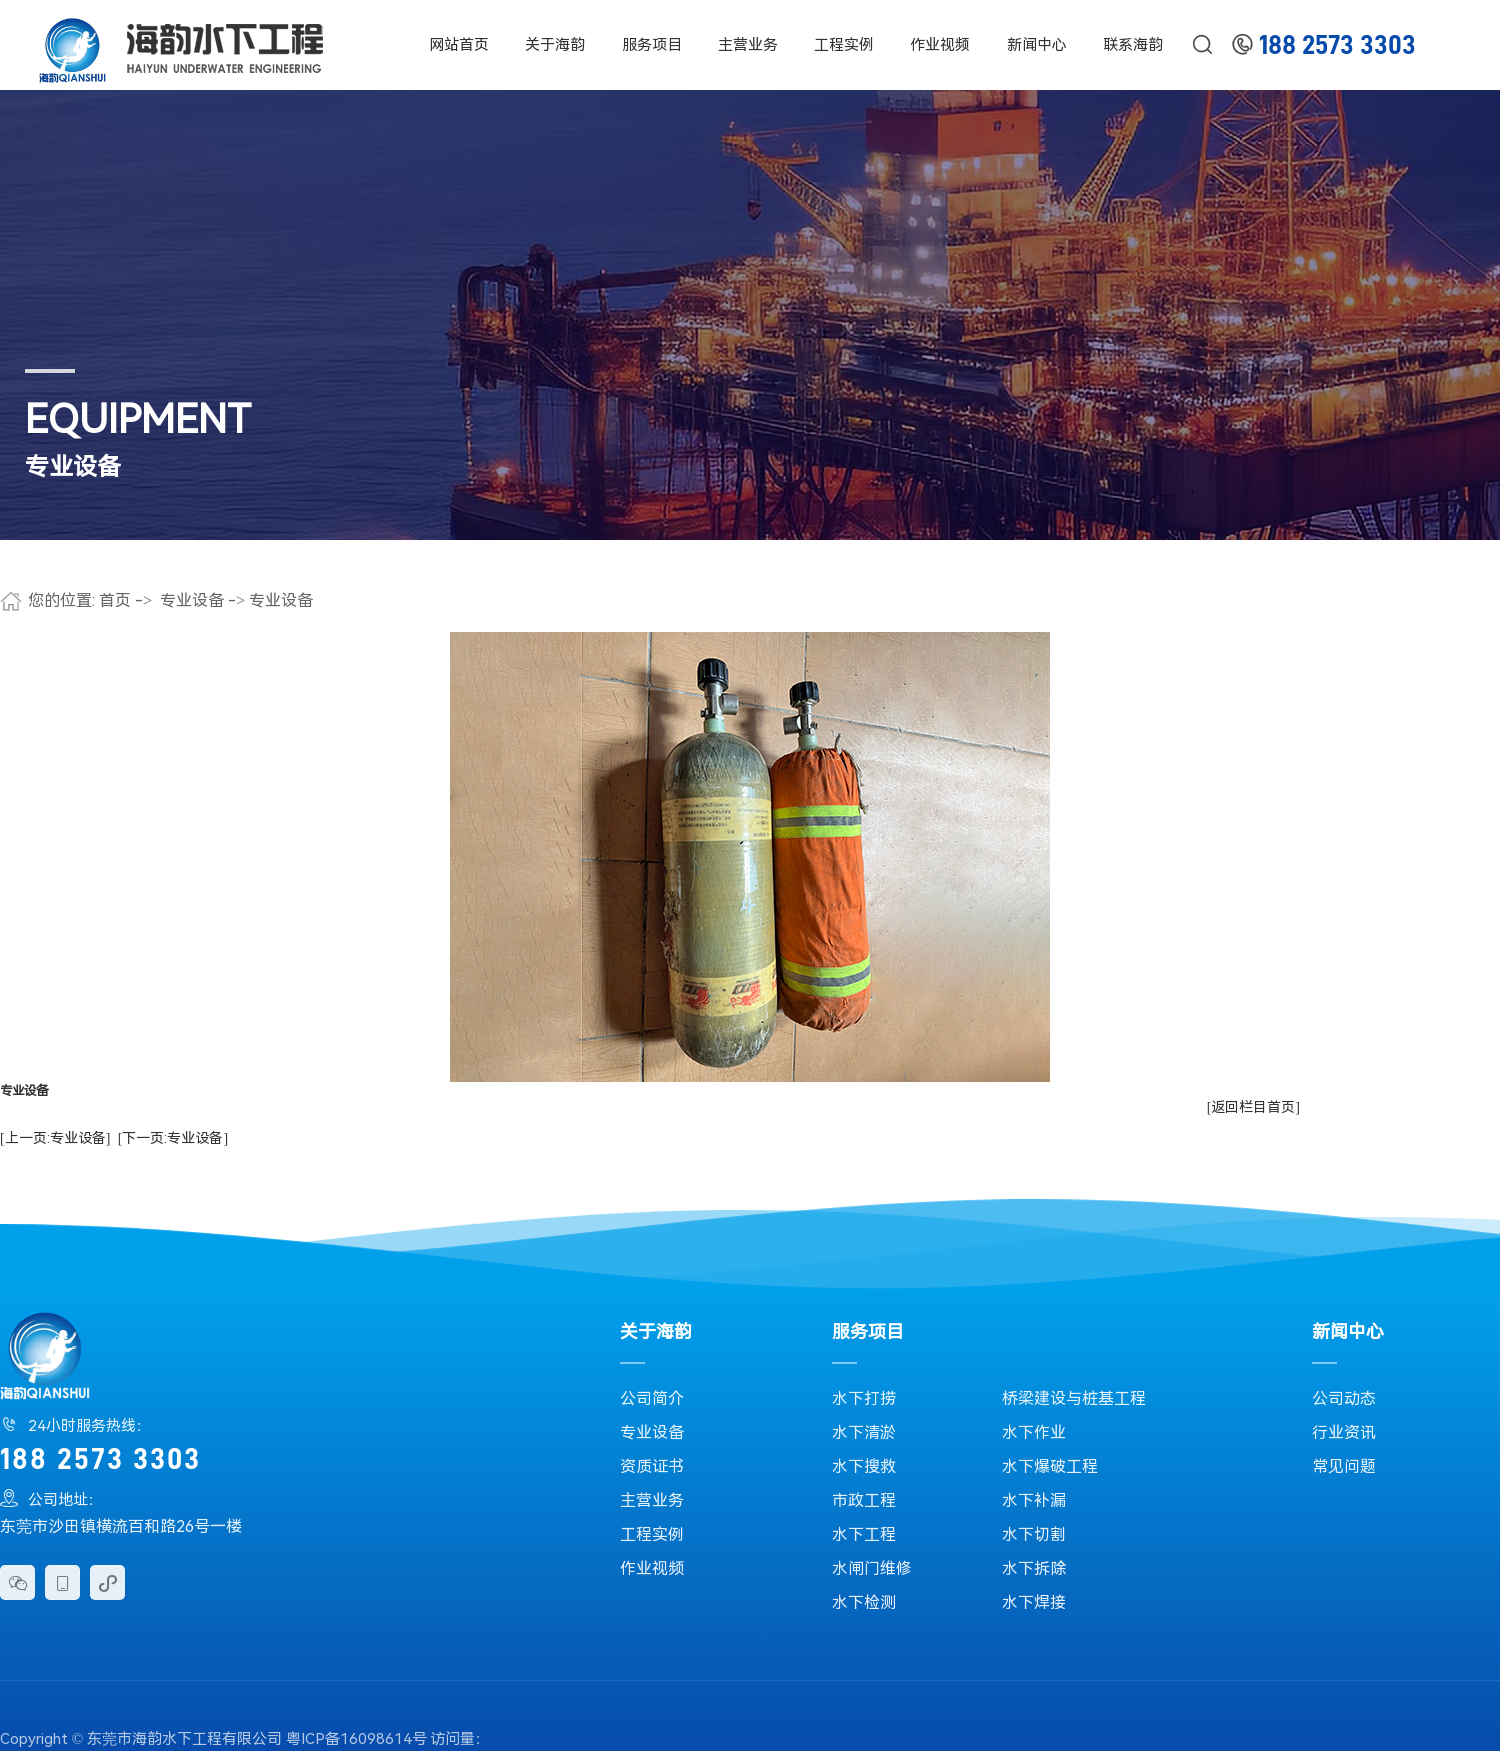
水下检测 (864, 1602)
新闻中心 (1037, 45)
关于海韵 (555, 45)
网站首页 (459, 45)
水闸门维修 (872, 1568)
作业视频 (940, 45)
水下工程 (864, 1534)
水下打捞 (864, 1398)
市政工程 (864, 1500)
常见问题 (1344, 1466)
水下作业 (1034, 1432)
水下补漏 (1034, 1500)
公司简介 (652, 1398)
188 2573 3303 (1337, 45)
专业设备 (192, 600)
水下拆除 (1034, 1568)
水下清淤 (864, 1432)
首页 (115, 600)
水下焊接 (1034, 1602)
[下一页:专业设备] (173, 1138)
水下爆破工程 (1050, 1466)
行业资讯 (1344, 1432)
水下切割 (1034, 1534)
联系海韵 (1133, 45)
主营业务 (748, 45)
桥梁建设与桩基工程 (1074, 1398)
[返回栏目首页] (1253, 1107)
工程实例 (844, 45)
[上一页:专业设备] (55, 1138)
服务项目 (652, 45)
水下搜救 (864, 1466)
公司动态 (1344, 1398)
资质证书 (652, 1466)
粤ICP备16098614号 (356, 1739)
